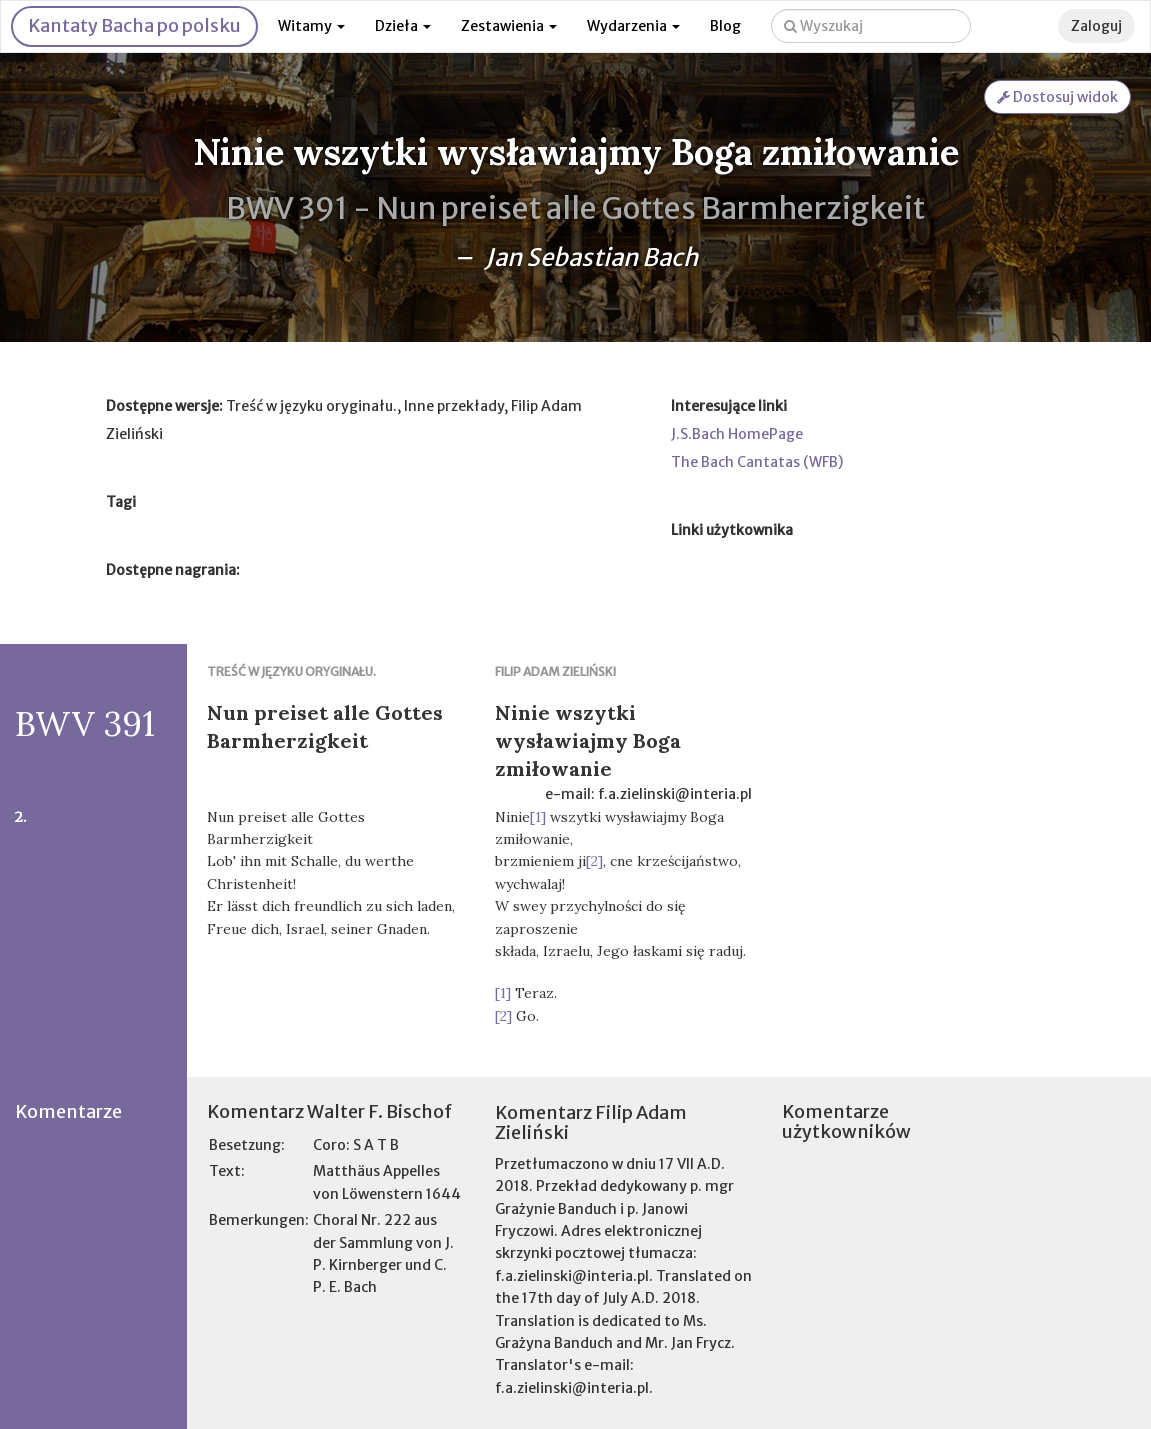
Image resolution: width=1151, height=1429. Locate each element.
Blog (725, 26)
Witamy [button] (311, 26)
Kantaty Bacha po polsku (134, 25)
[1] (538, 817)
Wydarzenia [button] (633, 26)
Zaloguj (1096, 26)
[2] (594, 861)
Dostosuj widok (1057, 97)
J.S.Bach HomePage (737, 434)
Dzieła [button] (403, 26)
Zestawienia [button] (509, 26)
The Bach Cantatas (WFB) (757, 462)
